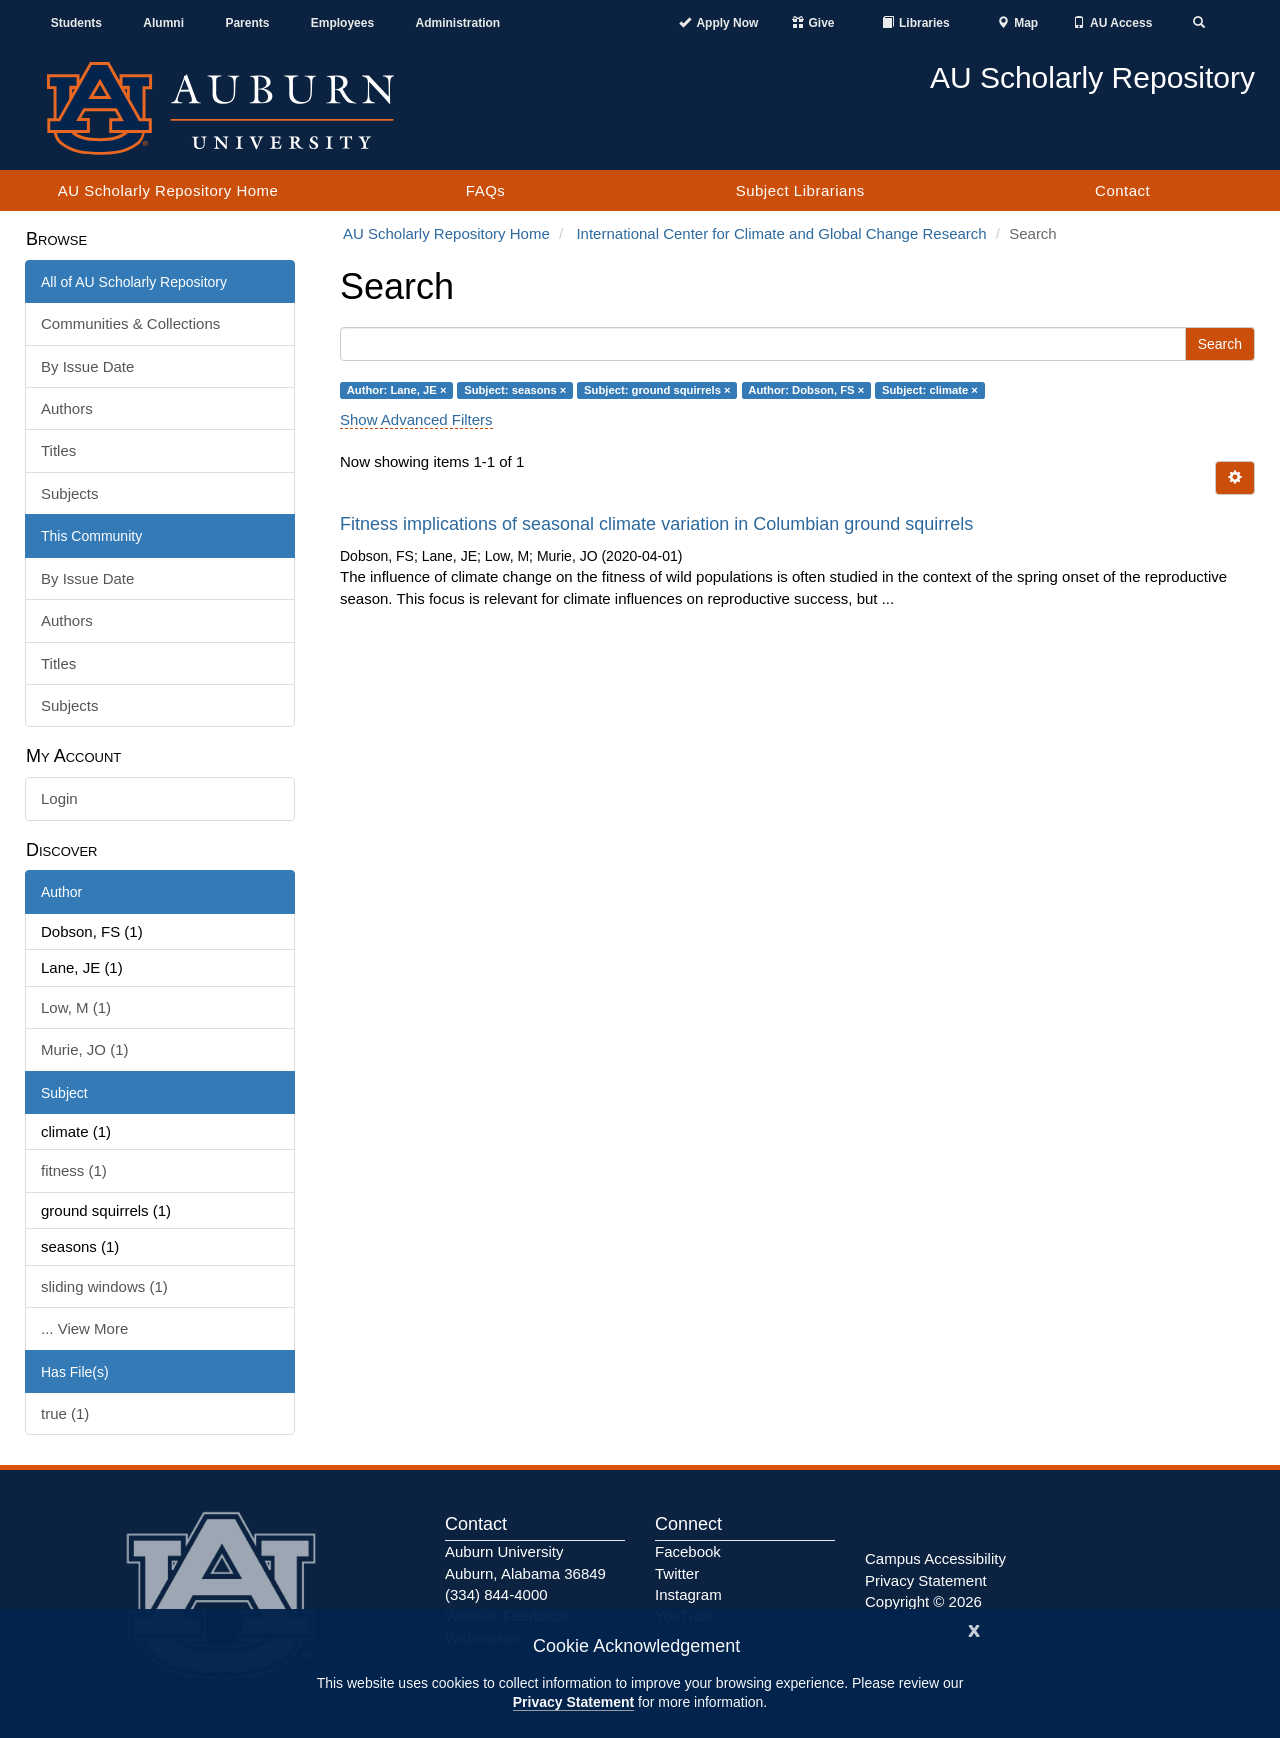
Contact (1122, 190)
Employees (342, 23)
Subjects (70, 493)
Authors (67, 408)
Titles (58, 450)
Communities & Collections (130, 323)
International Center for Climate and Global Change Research (781, 233)
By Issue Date (87, 366)
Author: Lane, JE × (397, 390)
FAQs (486, 190)
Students (76, 23)
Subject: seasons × (515, 390)
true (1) (65, 1413)
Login (59, 798)
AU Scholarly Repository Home (168, 190)
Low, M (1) (76, 1007)
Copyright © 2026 (923, 1601)
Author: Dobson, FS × (806, 390)
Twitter (677, 1573)
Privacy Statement (573, 1702)
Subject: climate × (930, 390)
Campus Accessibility (935, 1558)
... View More (84, 1328)
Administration (457, 23)
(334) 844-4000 (496, 1594)
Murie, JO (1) (85, 1049)
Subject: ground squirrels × (657, 390)
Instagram (688, 1594)
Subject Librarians (800, 190)
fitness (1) (74, 1170)
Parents (247, 23)
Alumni (163, 23)
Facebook (688, 1551)
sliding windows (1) (104, 1286)
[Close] (974, 1628)
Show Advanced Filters (416, 419)
